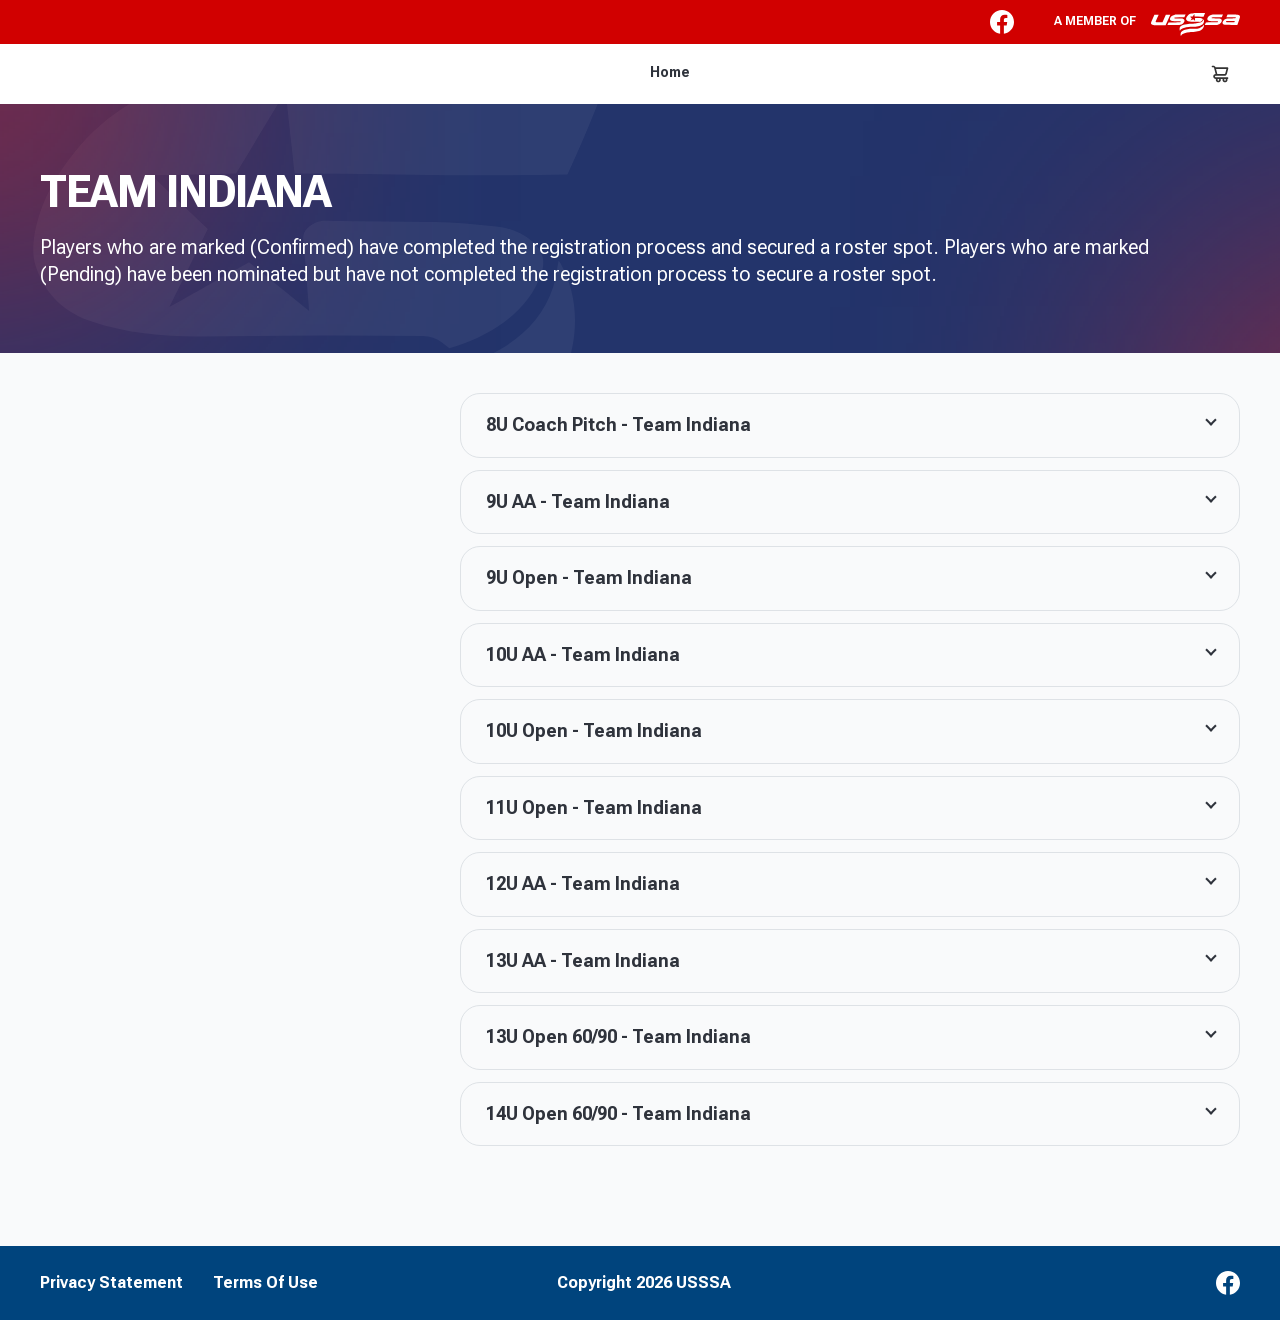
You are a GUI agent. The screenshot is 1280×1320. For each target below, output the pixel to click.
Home (670, 72)
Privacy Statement (111, 1283)
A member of (1147, 24)
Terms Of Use (265, 1283)
